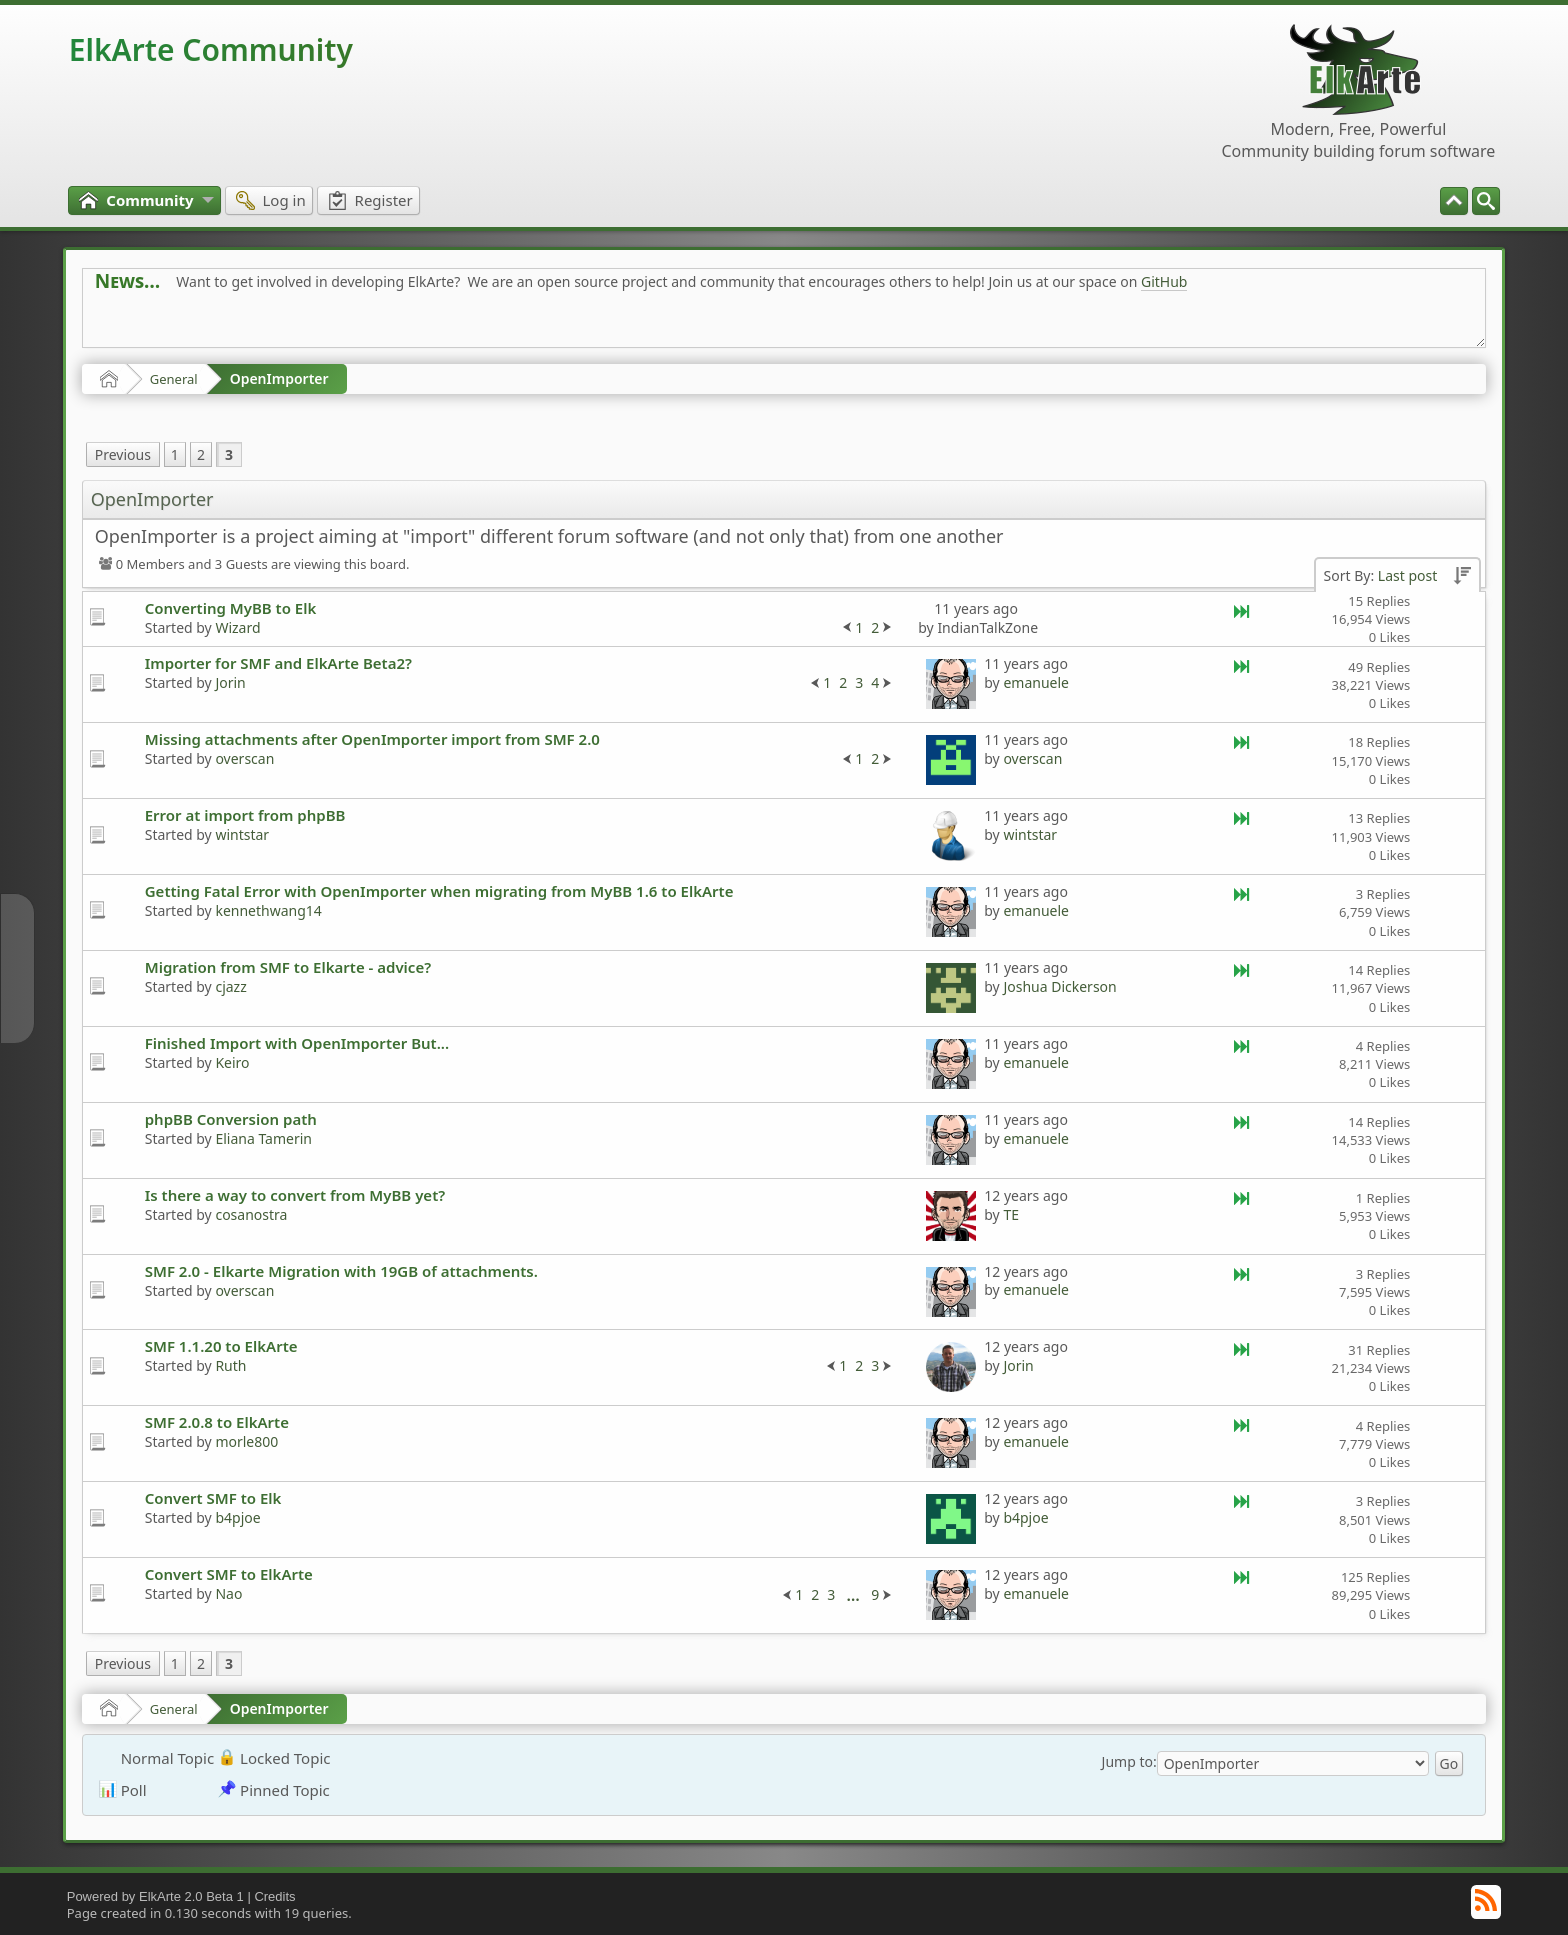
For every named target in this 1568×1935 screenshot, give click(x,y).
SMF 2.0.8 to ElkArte (217, 1422)
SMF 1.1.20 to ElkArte (221, 1346)
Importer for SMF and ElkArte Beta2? (278, 663)
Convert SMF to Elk (213, 1498)
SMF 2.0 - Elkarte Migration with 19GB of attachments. (341, 1271)
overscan (244, 758)
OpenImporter (279, 378)
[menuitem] (1486, 201)
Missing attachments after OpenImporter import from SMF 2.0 (372, 739)
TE (1011, 1214)
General (174, 379)
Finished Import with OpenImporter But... (297, 1043)
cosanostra (251, 1214)
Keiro (232, 1062)
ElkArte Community (211, 49)
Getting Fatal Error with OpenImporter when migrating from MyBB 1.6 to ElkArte (439, 891)
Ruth (230, 1365)
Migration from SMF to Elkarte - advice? (288, 967)
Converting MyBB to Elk (231, 608)
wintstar (242, 834)
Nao (228, 1593)
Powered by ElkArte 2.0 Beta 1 (155, 1896)
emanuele (1036, 682)
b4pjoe (237, 1517)
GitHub (1164, 281)
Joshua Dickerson (1059, 986)
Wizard (237, 627)
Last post (1407, 575)
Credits (274, 1896)
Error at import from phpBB (245, 815)
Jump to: (1129, 1761)
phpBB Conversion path (231, 1119)
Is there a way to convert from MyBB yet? (295, 1195)
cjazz (230, 986)
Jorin (230, 682)
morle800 (246, 1441)
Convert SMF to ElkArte (229, 1574)
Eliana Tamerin (263, 1138)
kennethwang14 (268, 910)
